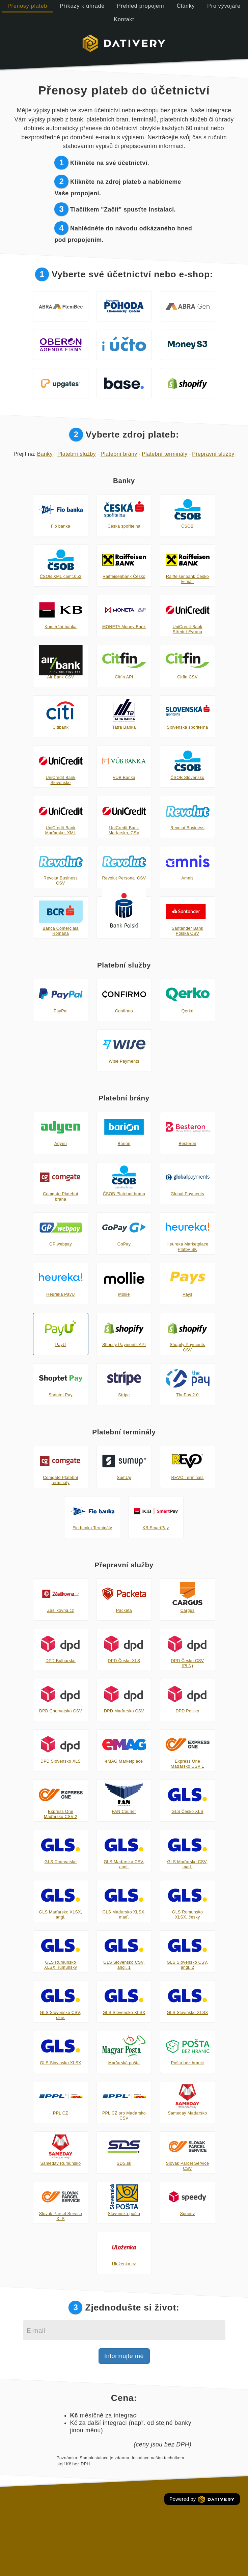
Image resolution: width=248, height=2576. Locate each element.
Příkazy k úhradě (82, 6)
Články (186, 6)
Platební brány (119, 454)
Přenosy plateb (27, 6)
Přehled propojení (140, 6)
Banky (45, 454)
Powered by (202, 2499)
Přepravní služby (213, 454)
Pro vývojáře (224, 6)
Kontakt (124, 19)
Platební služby (76, 454)
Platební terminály (164, 454)
